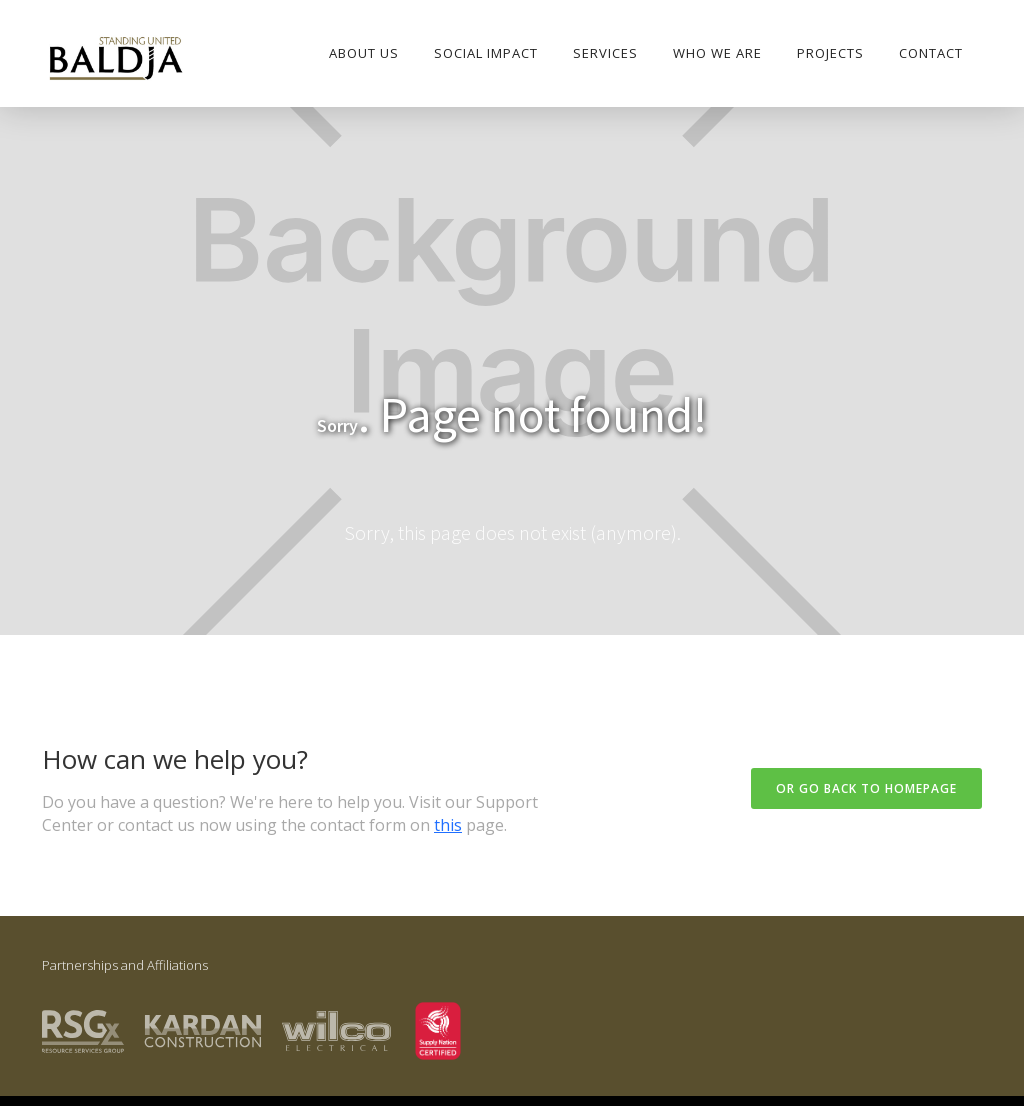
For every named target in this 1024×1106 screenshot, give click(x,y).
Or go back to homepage (866, 788)
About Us (364, 53)
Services (605, 53)
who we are (717, 53)
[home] (115, 59)
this (448, 825)
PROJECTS (830, 53)
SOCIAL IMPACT (486, 53)
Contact (931, 53)
